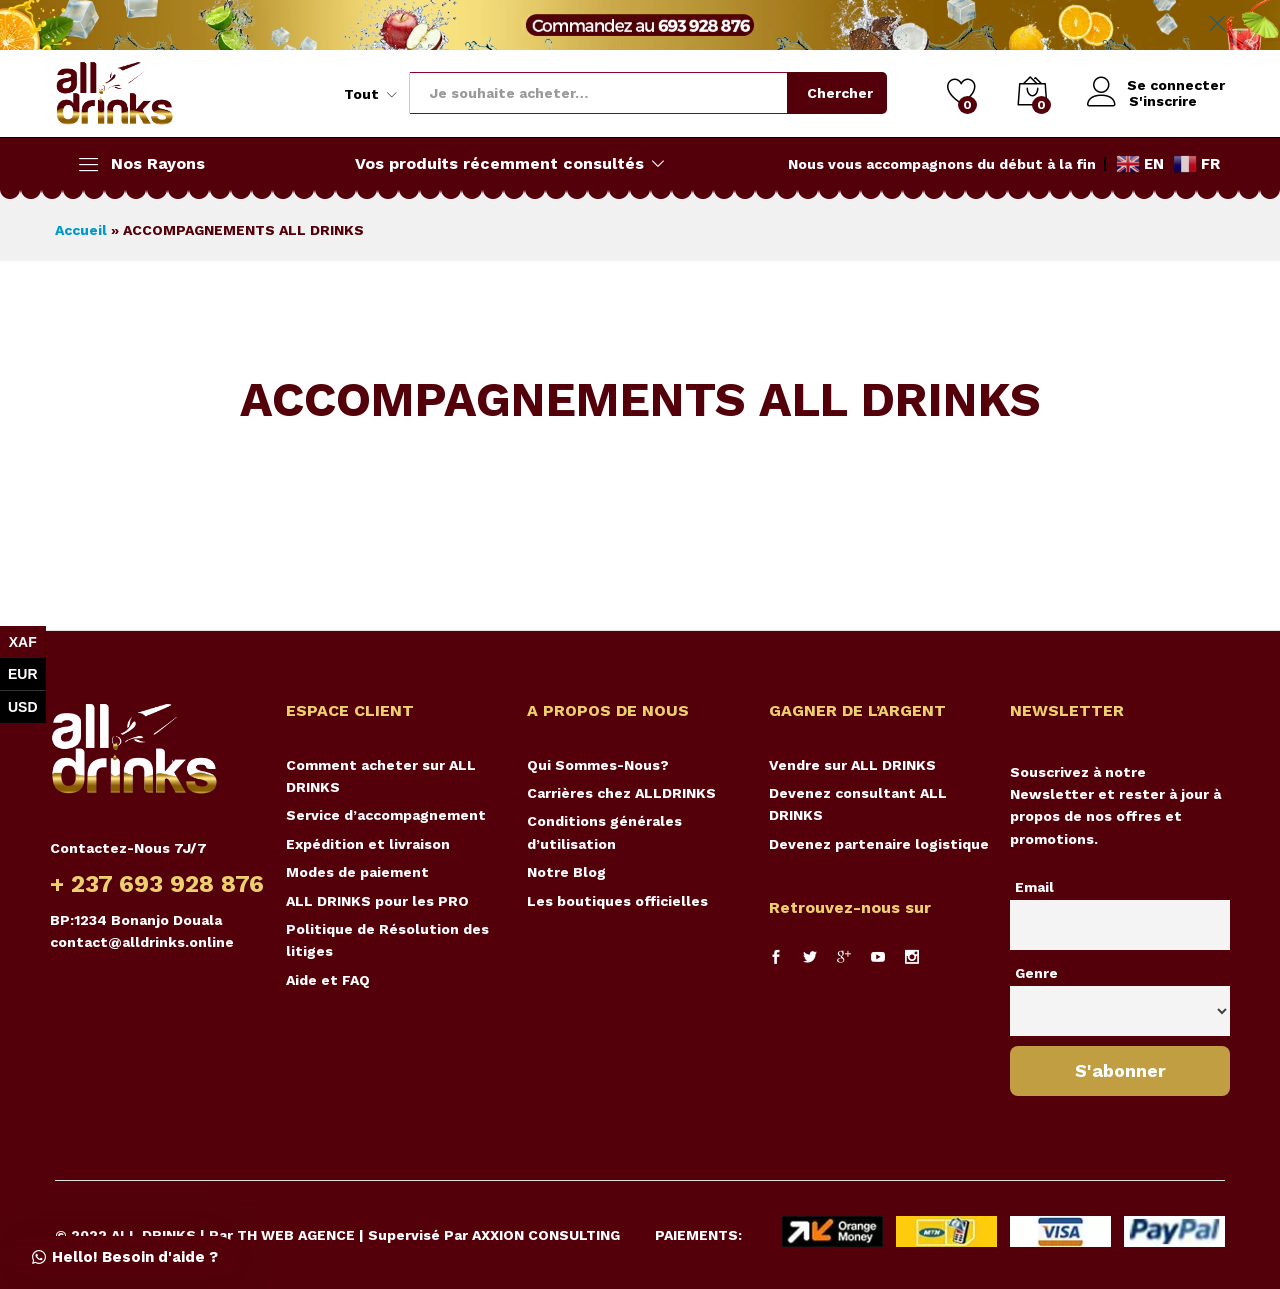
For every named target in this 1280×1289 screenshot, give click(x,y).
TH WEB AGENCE (296, 1235)
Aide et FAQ (328, 980)
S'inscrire (1161, 101)
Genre (1036, 973)
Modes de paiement (357, 872)
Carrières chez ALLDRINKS (621, 793)
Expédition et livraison (368, 844)
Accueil (81, 230)
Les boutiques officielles (617, 901)
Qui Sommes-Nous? (598, 765)
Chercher (838, 93)
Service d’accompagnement (386, 815)
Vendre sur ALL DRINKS (852, 765)
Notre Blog (566, 872)
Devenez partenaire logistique (879, 844)
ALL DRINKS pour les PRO (377, 901)
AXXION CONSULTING (546, 1235)
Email (1034, 887)
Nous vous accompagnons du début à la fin (942, 164)
